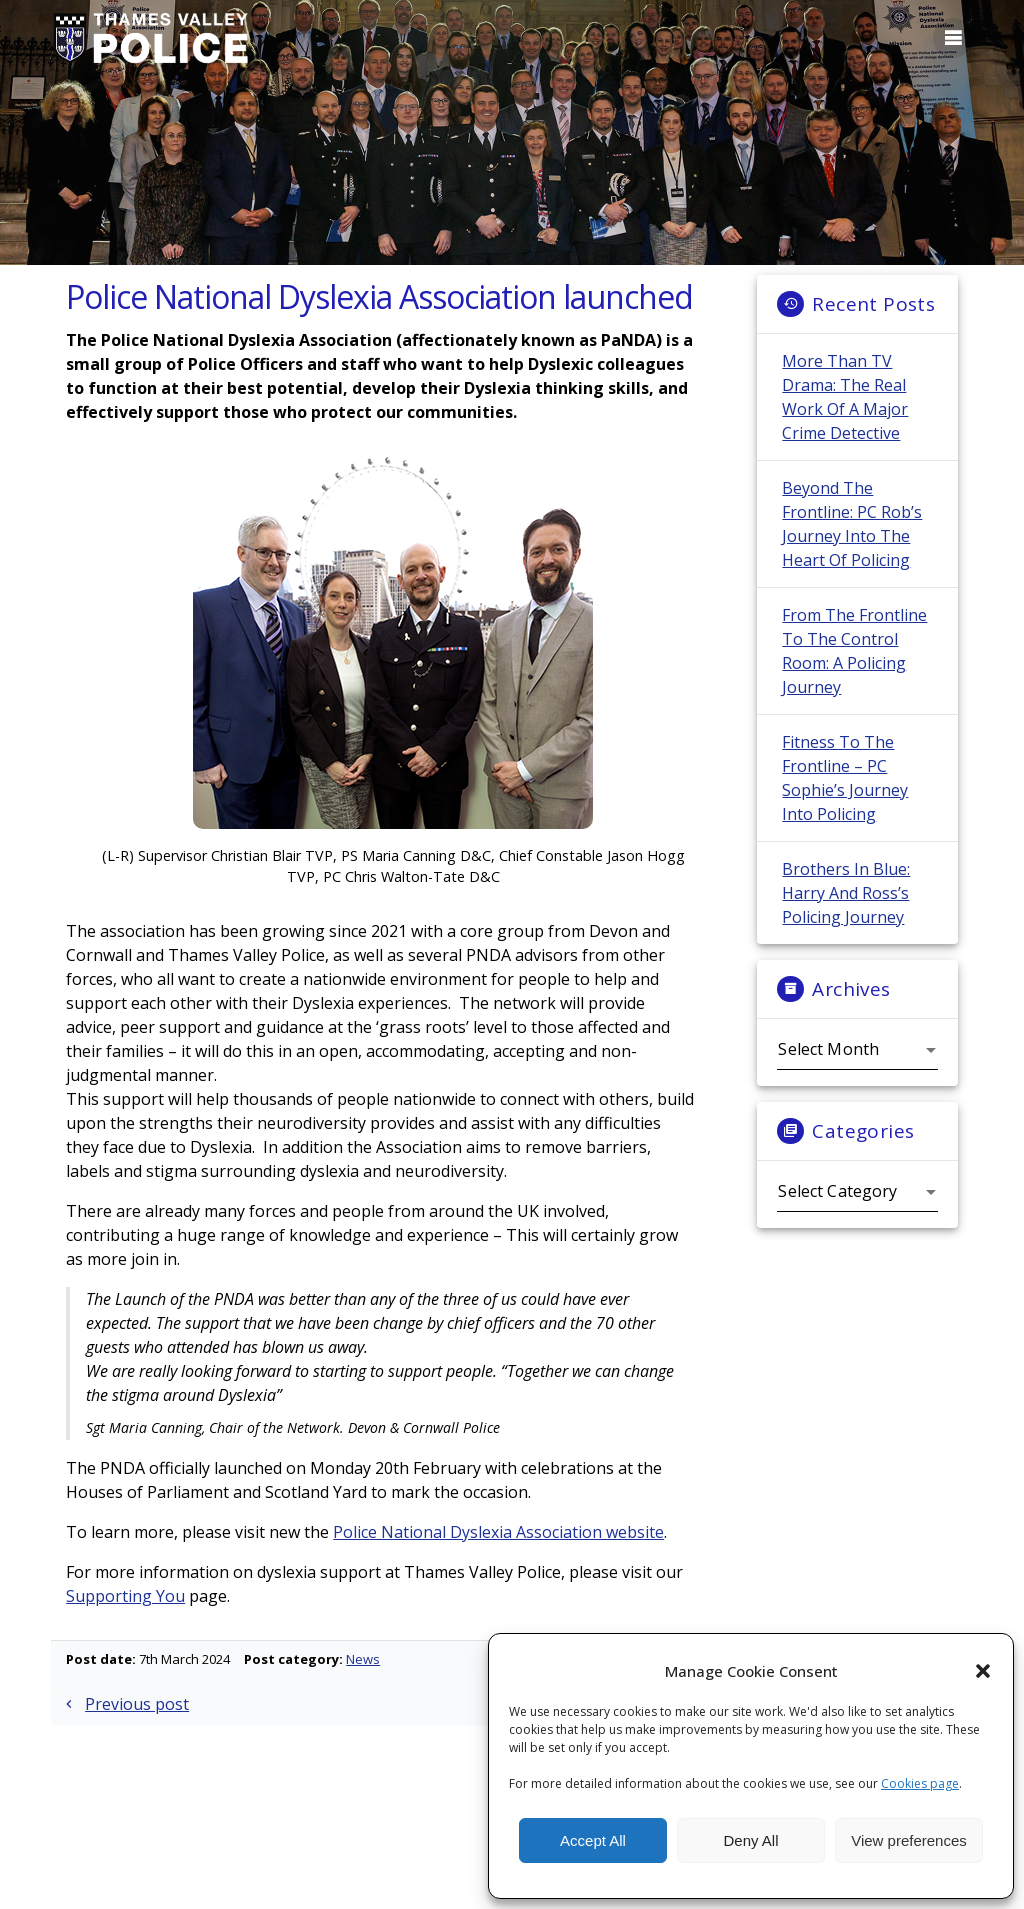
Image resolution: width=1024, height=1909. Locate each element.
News (363, 1674)
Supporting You (125, 1611)
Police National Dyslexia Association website (498, 1547)
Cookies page (920, 1783)
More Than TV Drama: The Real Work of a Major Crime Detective (845, 412)
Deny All (750, 1840)
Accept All (593, 1840)
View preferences (909, 1840)
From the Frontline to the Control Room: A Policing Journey (854, 666)
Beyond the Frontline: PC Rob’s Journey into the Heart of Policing (852, 539)
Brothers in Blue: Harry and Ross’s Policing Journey (846, 908)
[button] (983, 1671)
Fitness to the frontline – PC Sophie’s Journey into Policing (845, 793)
